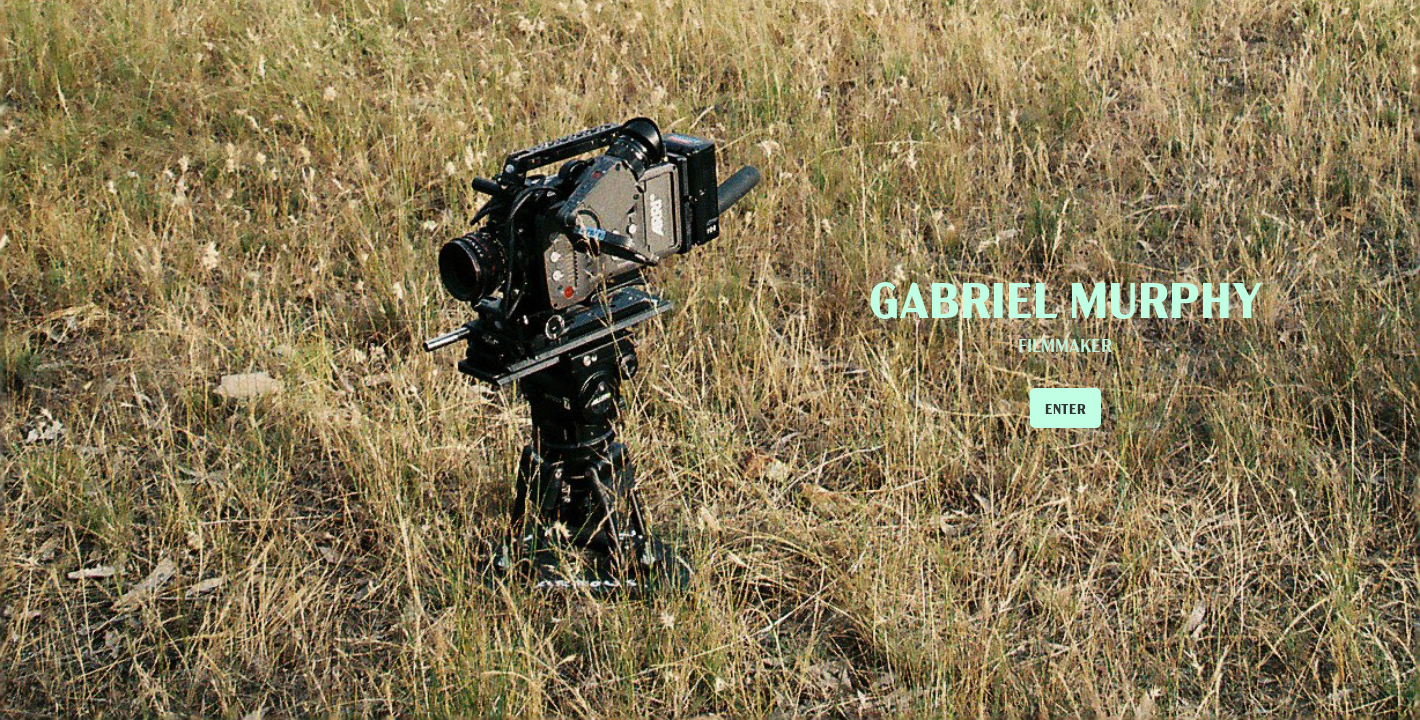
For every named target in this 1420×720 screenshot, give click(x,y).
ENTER (1065, 408)
